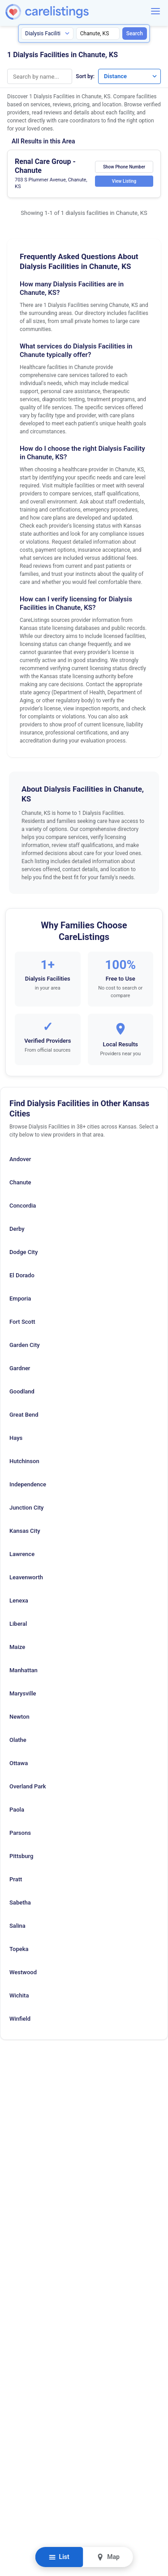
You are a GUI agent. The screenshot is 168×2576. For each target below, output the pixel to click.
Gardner (19, 1368)
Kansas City (24, 1530)
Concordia (22, 1205)
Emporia (20, 1298)
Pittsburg (21, 1856)
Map (108, 2557)
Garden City (24, 1345)
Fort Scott (22, 1321)
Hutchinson (24, 1461)
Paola (16, 1809)
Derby (17, 1228)
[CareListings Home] (72, 12)
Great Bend (24, 1414)
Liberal (18, 1623)
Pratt (15, 1879)
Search (134, 33)
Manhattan (23, 1670)
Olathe (17, 1740)
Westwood (23, 1972)
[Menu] (155, 11)
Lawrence (21, 1554)
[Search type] (47, 33)
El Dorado (21, 1275)
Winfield (19, 2018)
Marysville (22, 1693)
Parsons (20, 1832)
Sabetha (20, 1902)
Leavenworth (26, 1577)
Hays (15, 1438)
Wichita (19, 1995)
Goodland (21, 1391)
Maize (17, 1647)
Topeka (18, 1949)
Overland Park (27, 1786)
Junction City (26, 1507)
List (58, 2557)
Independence (27, 1484)
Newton (19, 1716)
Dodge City (23, 1252)
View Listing (124, 181)
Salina (17, 1925)
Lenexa (18, 1600)
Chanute (20, 1182)
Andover (20, 1159)
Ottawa (18, 1763)
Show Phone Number (124, 166)
